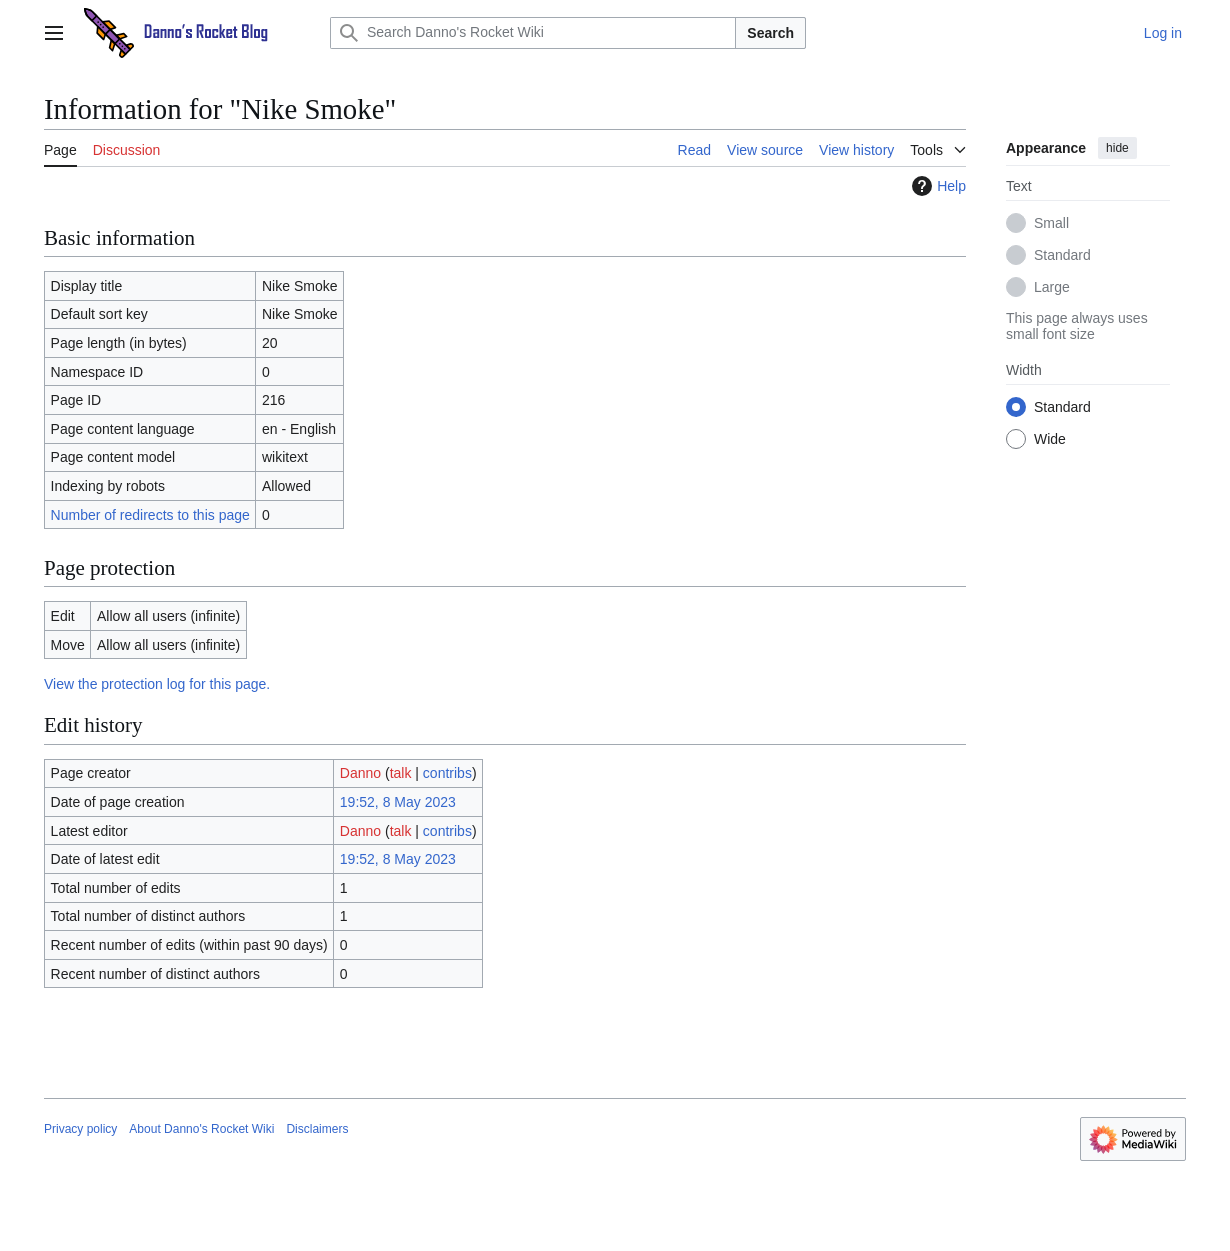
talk (401, 773)
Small (1051, 223)
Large (1052, 287)
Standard (1062, 255)
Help (936, 186)
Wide (1050, 439)
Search (770, 33)
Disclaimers (317, 1129)
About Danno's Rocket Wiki (201, 1129)
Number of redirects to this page (150, 515)
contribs (447, 773)
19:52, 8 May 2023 (398, 802)
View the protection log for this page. (157, 684)
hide (1117, 148)
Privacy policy (80, 1129)
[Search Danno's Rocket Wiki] (533, 33)
